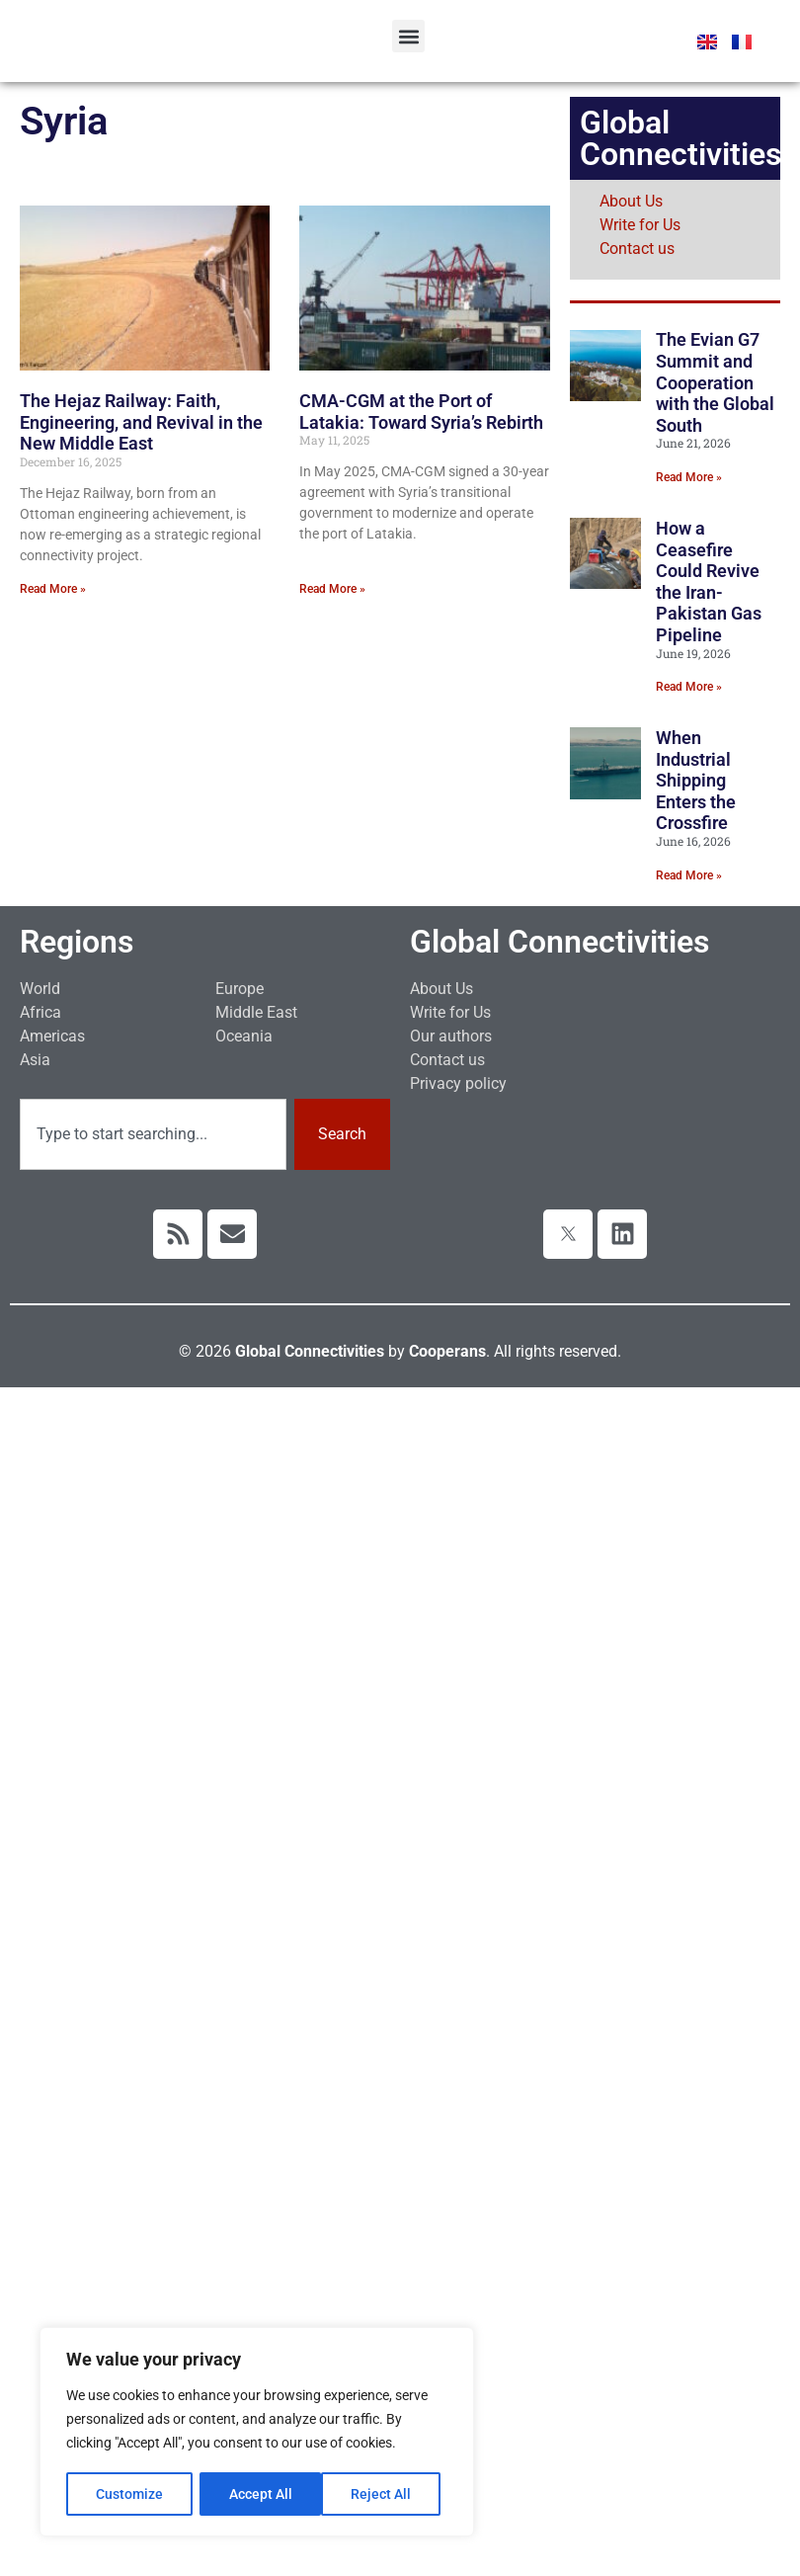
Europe (239, 988)
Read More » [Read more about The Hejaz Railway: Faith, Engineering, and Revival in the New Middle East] (53, 589)
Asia (35, 1059)
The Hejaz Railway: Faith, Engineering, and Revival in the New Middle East (141, 422)
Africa (40, 1012)
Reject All (259, 2494)
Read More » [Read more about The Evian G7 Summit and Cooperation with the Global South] (689, 477)
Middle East (256, 1012)
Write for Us (640, 224)
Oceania (244, 1036)
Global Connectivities (559, 941)
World (40, 988)
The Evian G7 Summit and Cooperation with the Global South (715, 382)
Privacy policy (458, 1083)
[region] (257, 2432)
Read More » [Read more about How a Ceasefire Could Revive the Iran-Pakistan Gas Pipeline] (689, 687)
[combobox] (153, 1134)
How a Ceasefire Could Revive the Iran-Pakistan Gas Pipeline (708, 581)
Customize (129, 2494)
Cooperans (447, 1351)
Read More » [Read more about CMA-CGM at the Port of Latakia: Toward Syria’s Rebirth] (332, 589)
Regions (76, 941)
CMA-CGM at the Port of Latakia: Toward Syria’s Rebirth (421, 411)
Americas (52, 1036)
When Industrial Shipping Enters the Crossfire (696, 780)
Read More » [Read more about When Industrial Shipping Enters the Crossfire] (689, 875)
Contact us (637, 248)
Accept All (387, 2494)
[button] (408, 36)
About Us (631, 201)
